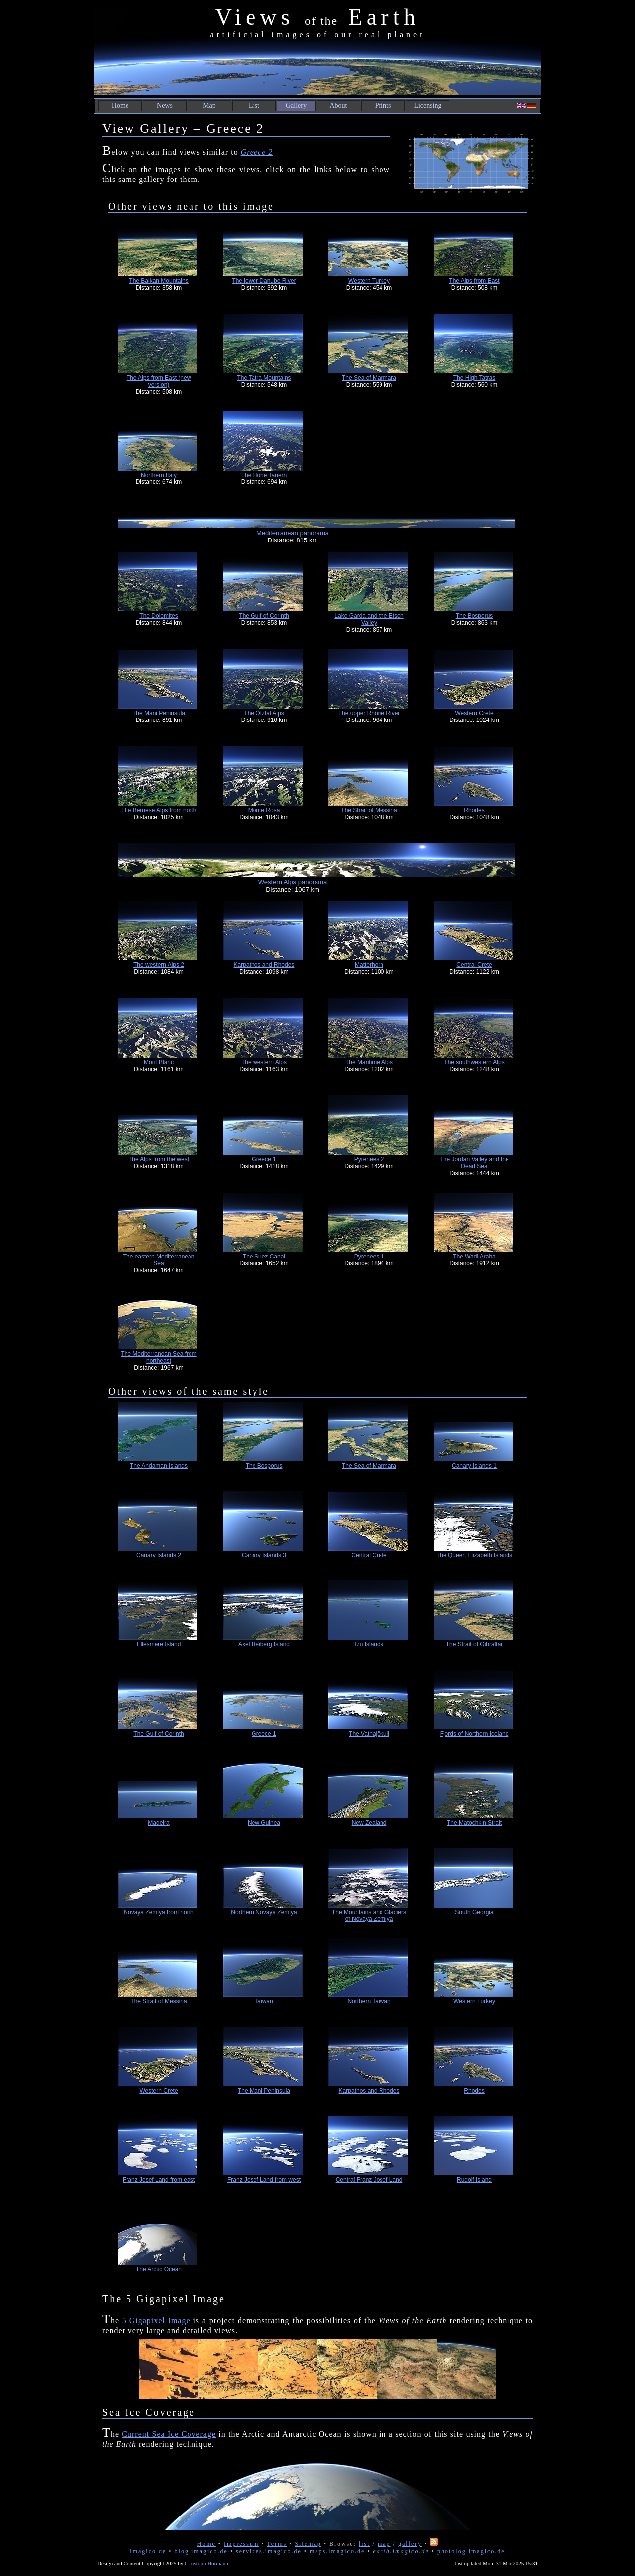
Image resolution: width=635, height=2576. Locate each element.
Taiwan (263, 2001)
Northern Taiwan (368, 2001)
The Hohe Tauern (264, 475)
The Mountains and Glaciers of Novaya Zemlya (369, 1915)
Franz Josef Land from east (159, 2179)
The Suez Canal (264, 1256)
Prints (383, 105)
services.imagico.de (269, 2551)
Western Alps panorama (292, 882)
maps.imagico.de (337, 2551)
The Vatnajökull (369, 1733)
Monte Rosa (264, 810)
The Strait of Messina (369, 810)
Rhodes (474, 810)
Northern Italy (159, 475)
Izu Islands (369, 1644)
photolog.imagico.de (471, 2551)
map (384, 2543)
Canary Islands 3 (264, 1555)
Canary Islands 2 (158, 1555)
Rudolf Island (474, 2179)
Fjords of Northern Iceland (474, 1733)
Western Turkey (369, 280)
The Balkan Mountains (158, 280)
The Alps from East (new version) (159, 381)
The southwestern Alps (474, 1062)
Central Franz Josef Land (369, 2179)
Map (209, 105)
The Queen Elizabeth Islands (474, 1555)
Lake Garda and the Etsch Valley (368, 619)
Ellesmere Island (159, 1644)
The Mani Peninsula (158, 713)
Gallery (296, 105)
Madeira (158, 1822)
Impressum (241, 2543)
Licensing (427, 105)
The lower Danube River (264, 280)
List (254, 105)
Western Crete (474, 713)
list (364, 2543)
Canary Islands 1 (474, 1465)
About (338, 105)
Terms (277, 2543)
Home (120, 105)
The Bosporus (474, 615)
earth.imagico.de (401, 2551)
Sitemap (308, 2543)
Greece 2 (257, 152)
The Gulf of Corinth (264, 615)
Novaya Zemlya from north (158, 1912)
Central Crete (474, 964)
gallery (410, 2543)
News (165, 105)
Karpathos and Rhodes (264, 964)
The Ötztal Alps (264, 713)
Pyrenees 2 (369, 1159)
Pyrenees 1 (369, 1256)
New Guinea (264, 1822)
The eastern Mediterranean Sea (159, 1260)
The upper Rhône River (369, 713)
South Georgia (474, 1912)
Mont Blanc (159, 1062)
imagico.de (148, 2551)
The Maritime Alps (369, 1062)
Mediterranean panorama (292, 533)
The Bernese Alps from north (159, 810)
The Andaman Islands (159, 1465)
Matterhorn (369, 964)
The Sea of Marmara (369, 377)
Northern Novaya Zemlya (264, 1912)
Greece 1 (264, 1159)
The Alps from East (474, 280)
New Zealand (369, 1822)
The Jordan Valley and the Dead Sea (474, 1163)
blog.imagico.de (201, 2551)
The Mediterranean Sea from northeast (158, 1357)
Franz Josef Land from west (264, 2179)
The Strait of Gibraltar (474, 1644)
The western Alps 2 (158, 964)
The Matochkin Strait (474, 1822)
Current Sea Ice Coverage (169, 2434)
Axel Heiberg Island (264, 1644)
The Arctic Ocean (159, 2269)
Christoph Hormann (206, 2563)
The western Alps (264, 1062)
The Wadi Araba (474, 1256)
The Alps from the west (158, 1159)
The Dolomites (158, 615)
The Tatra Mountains (264, 377)
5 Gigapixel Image (156, 2320)
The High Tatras (474, 377)
